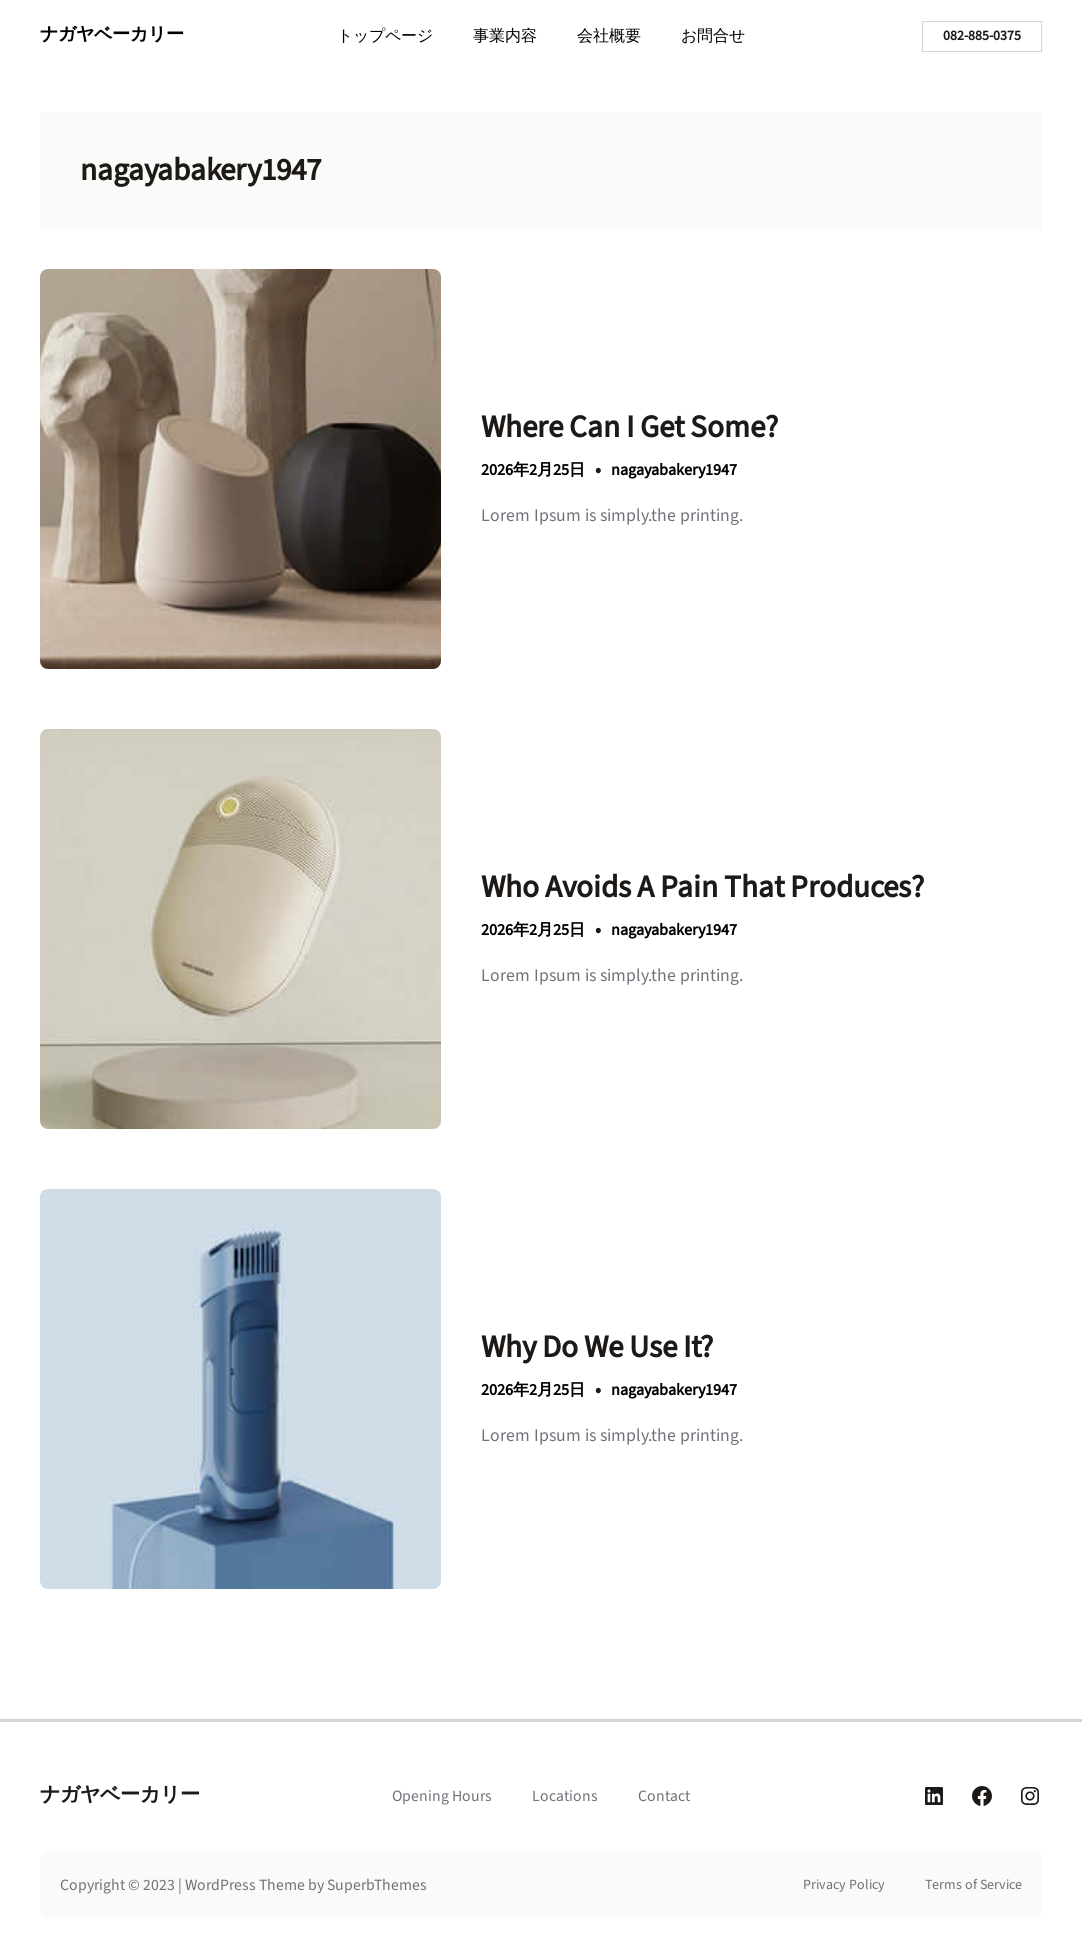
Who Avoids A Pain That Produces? (702, 887)
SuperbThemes (377, 1885)
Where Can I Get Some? (629, 427)
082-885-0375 (982, 35)
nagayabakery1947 (674, 470)
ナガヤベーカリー (112, 34)
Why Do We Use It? (597, 1347)
